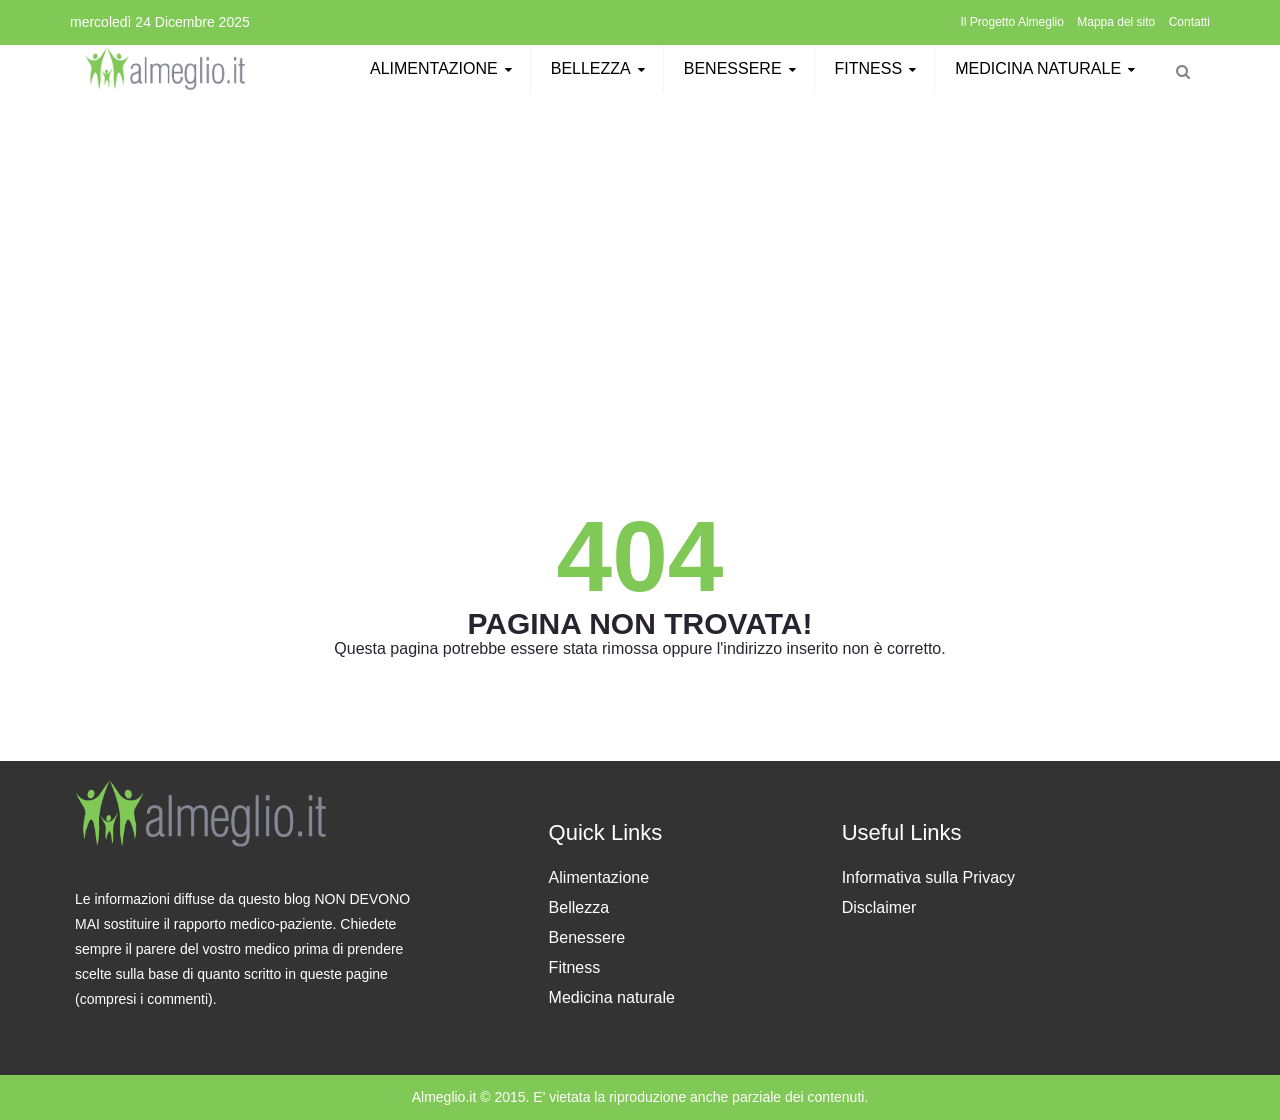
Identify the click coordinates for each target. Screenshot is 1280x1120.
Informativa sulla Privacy (928, 877)
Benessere (743, 68)
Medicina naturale (1048, 68)
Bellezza (601, 68)
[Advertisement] (640, 247)
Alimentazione (444, 68)
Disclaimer (879, 907)
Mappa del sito (1116, 22)
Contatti (1189, 22)
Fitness (879, 68)
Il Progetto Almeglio (1012, 22)
